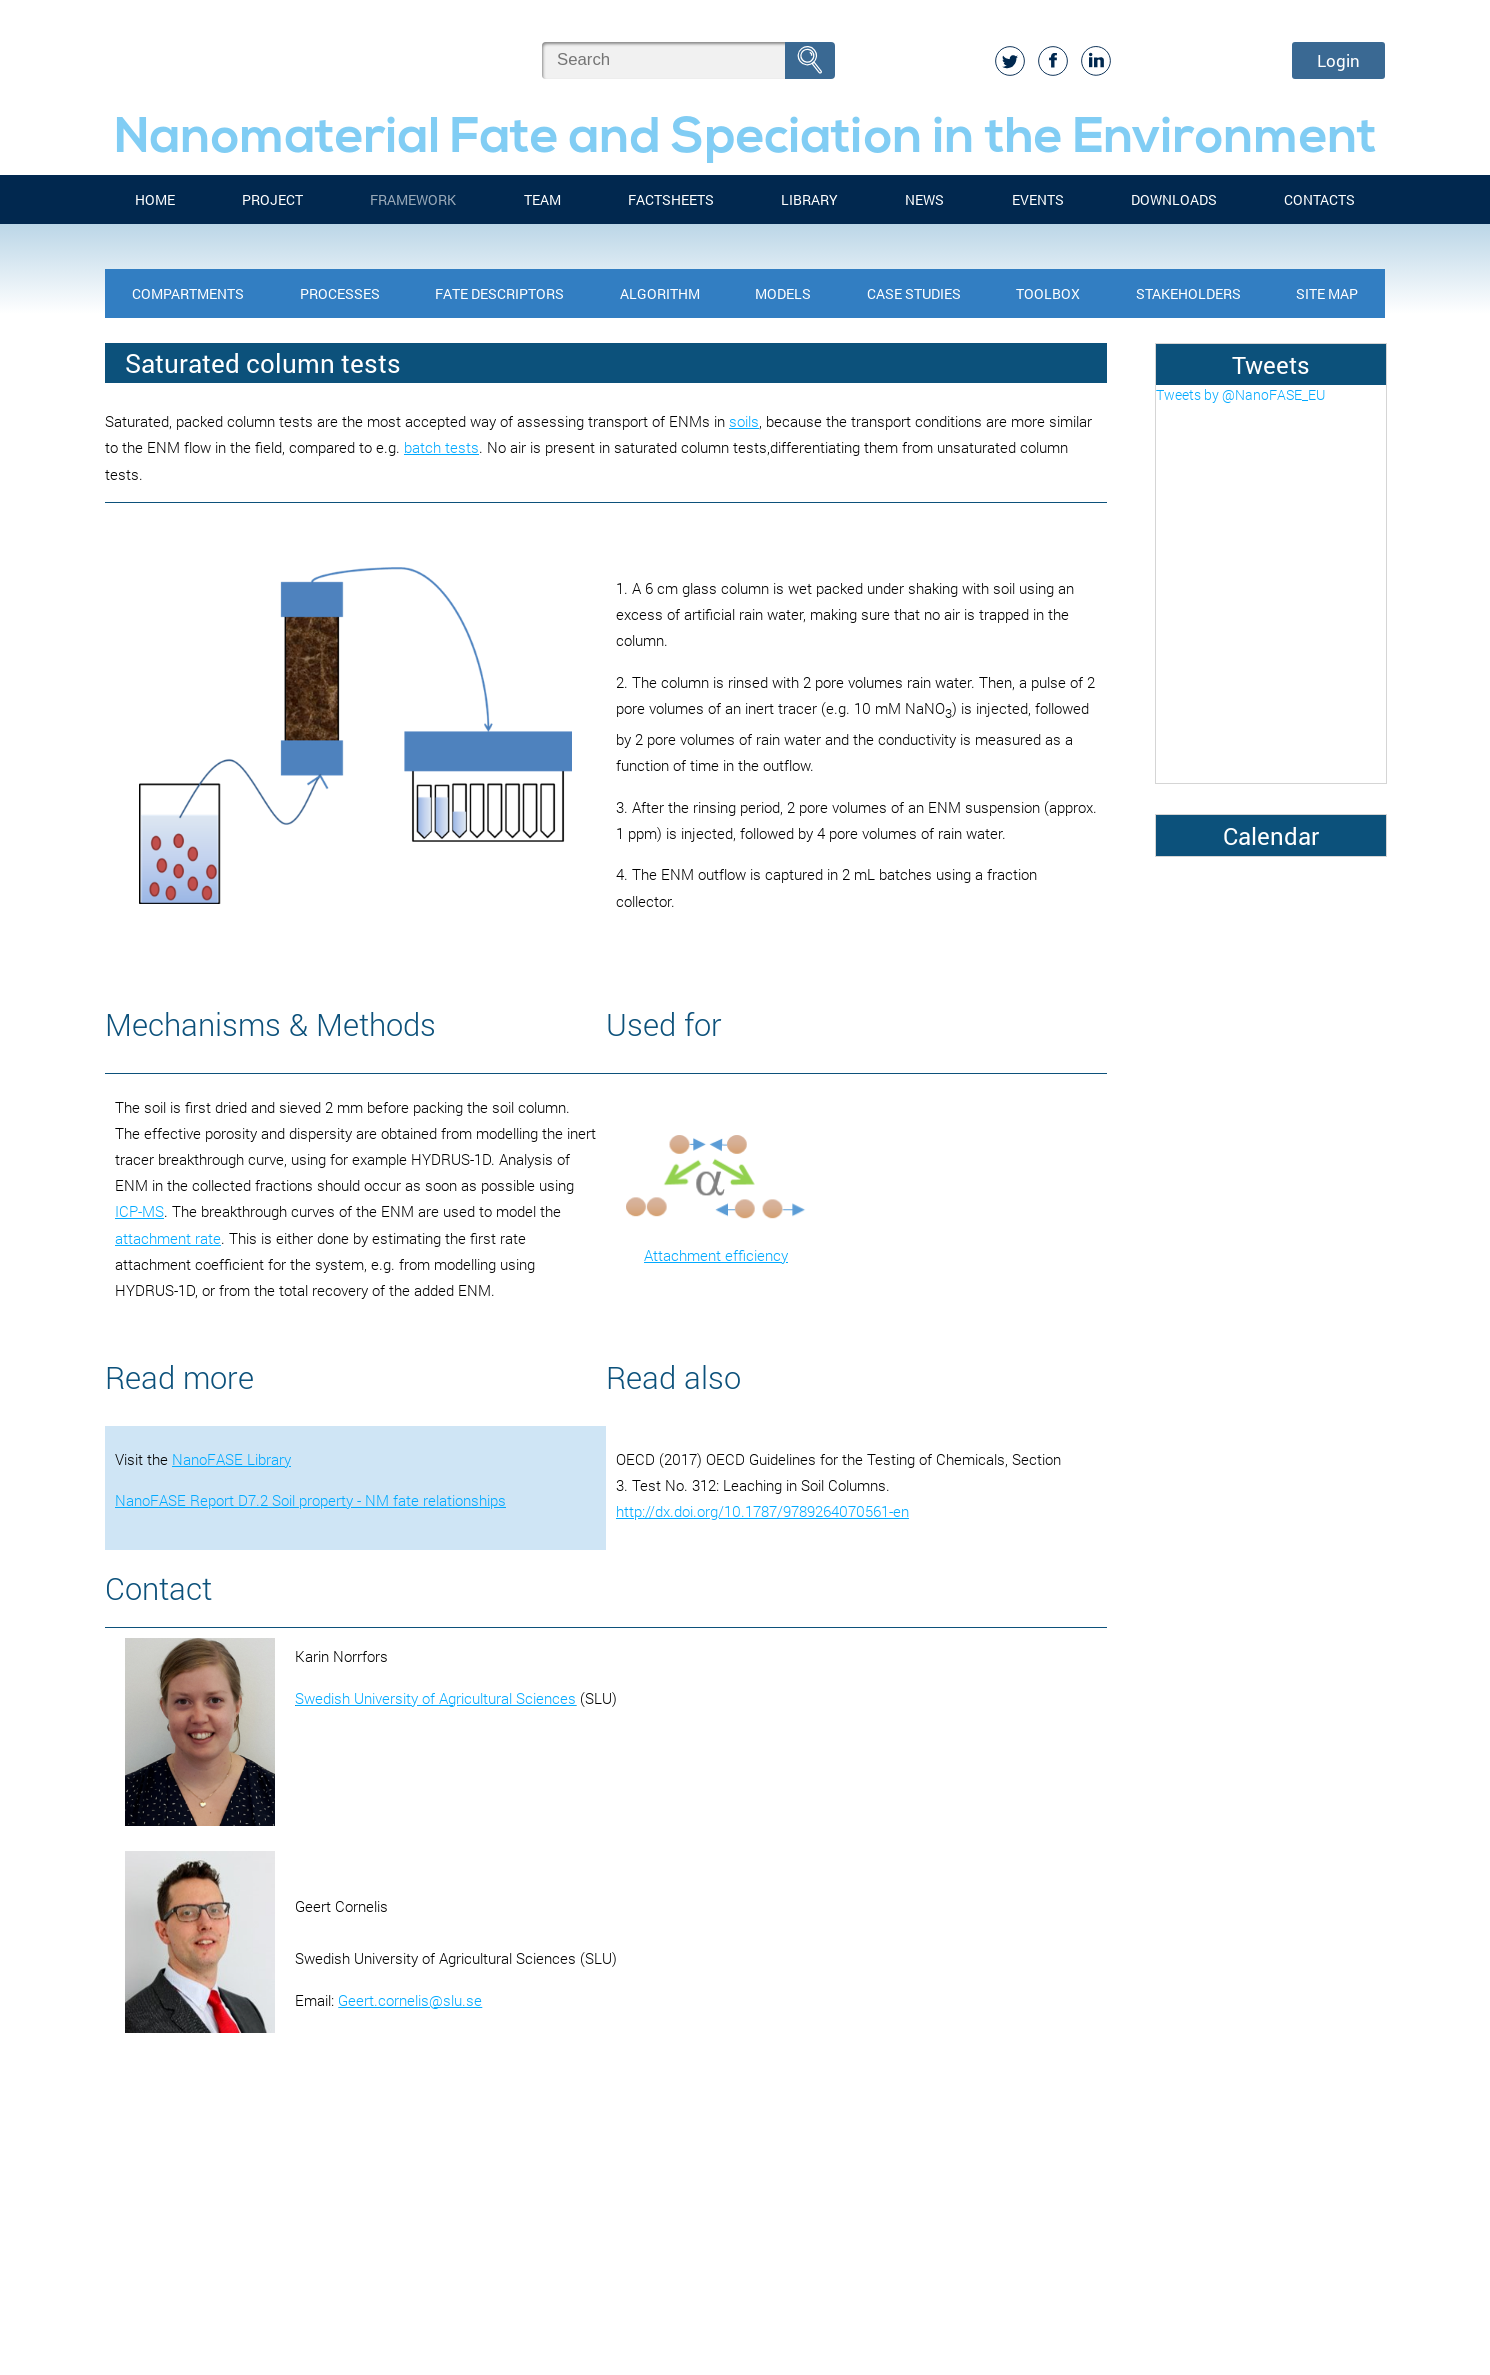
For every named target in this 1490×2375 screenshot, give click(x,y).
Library (809, 199)
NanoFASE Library (231, 1459)
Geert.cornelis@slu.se (410, 2000)
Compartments (188, 293)
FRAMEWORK (413, 199)
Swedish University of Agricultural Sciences (435, 1698)
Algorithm (660, 293)
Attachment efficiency (716, 1255)
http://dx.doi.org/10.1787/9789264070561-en (762, 1511)
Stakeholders (1188, 293)
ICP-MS (139, 1211)
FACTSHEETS (671, 199)
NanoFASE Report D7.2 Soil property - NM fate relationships (310, 1500)
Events (1038, 199)
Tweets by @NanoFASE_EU (1240, 394)
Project (272, 199)
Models (783, 293)
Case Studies (914, 293)
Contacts (1319, 199)
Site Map (1327, 293)
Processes (340, 293)
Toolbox (1048, 293)
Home (155, 199)
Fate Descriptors (499, 293)
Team (542, 199)
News (924, 199)
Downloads (1174, 199)
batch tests (441, 447)
